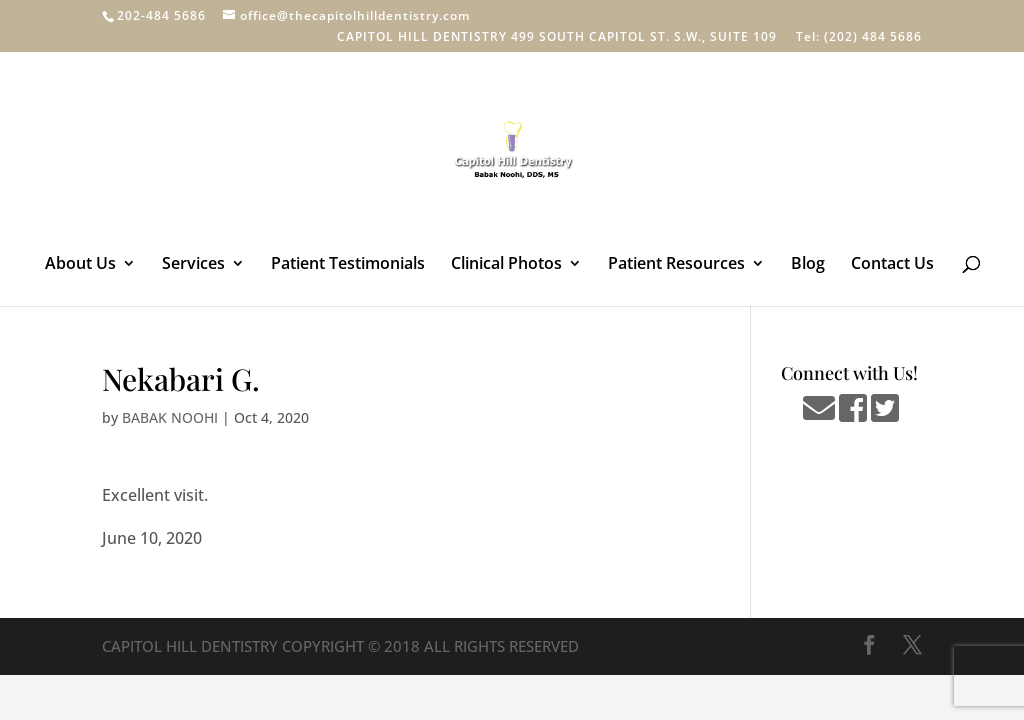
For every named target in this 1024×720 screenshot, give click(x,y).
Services (193, 265)
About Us (80, 265)
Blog (808, 265)
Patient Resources (676, 265)
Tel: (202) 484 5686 (859, 38)
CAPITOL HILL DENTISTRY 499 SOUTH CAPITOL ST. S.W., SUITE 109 (557, 38)
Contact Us (892, 265)
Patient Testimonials (348, 265)
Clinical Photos (506, 265)
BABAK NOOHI (170, 417)
